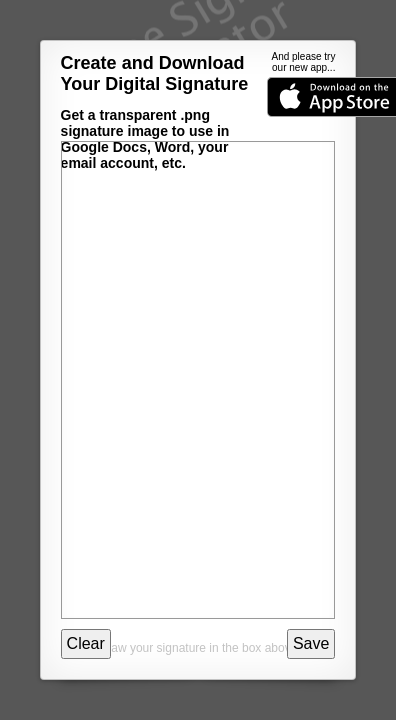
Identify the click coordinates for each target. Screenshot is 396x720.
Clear (86, 643)
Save (311, 643)
